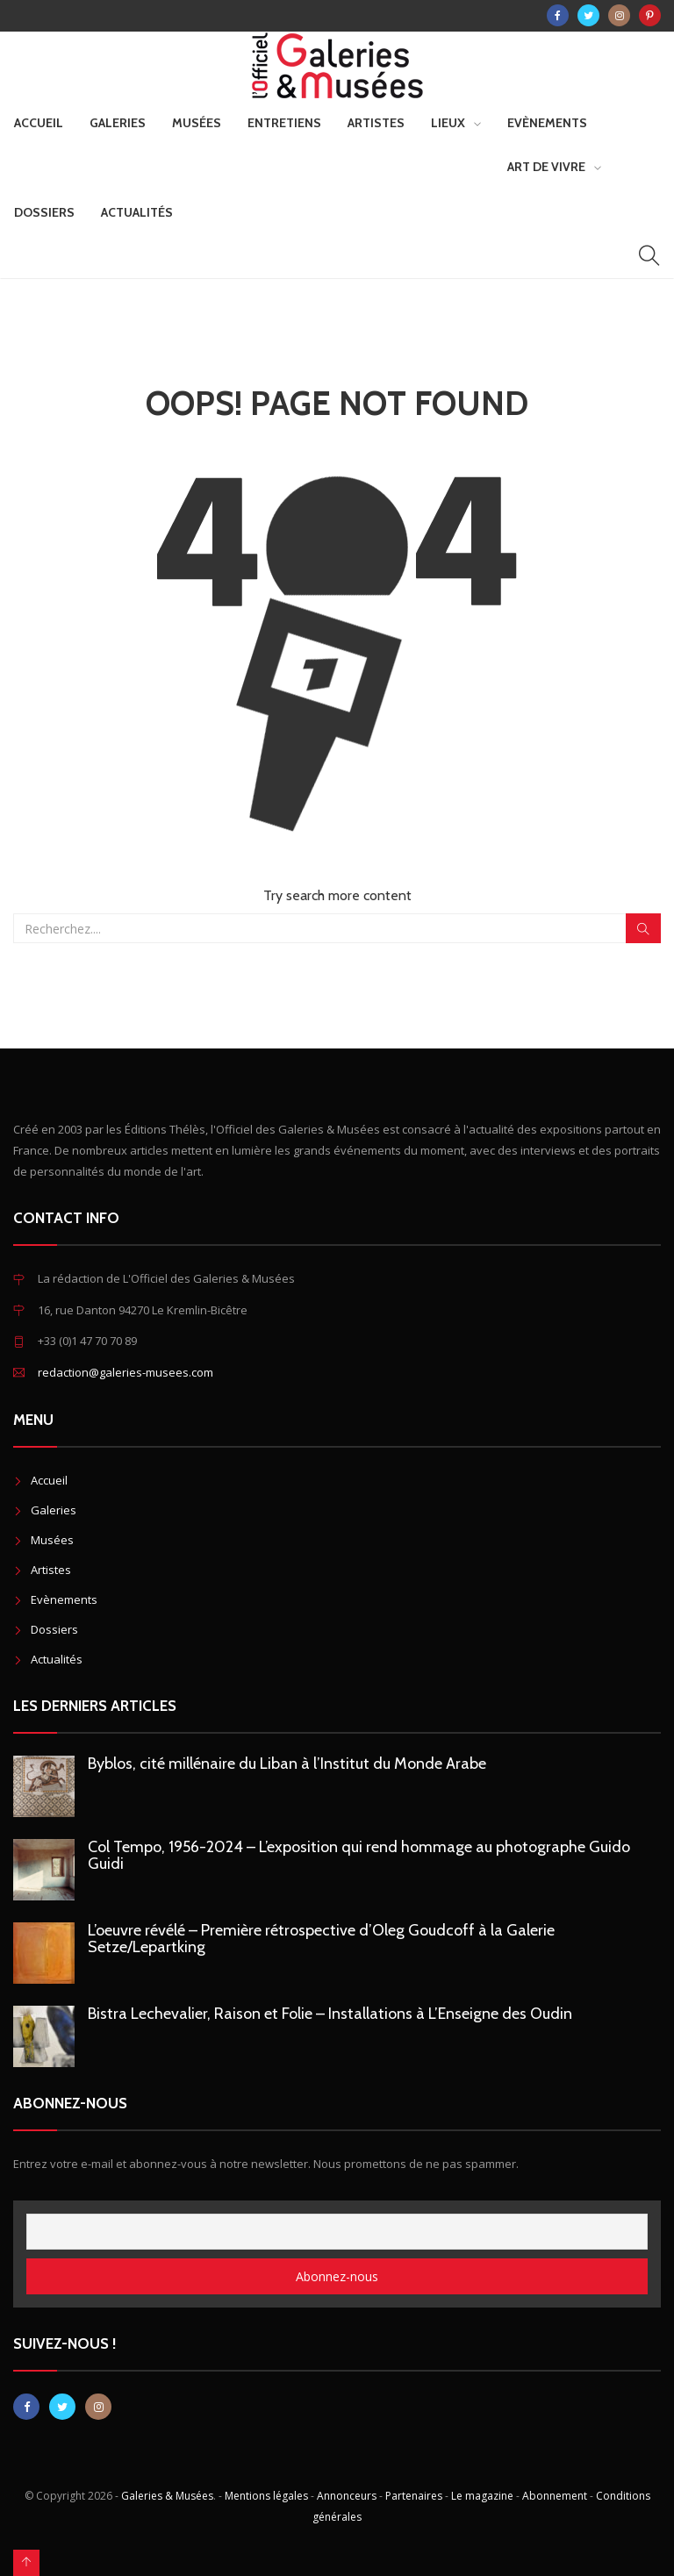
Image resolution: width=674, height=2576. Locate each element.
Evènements (547, 123)
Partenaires (413, 2495)
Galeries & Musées (167, 2495)
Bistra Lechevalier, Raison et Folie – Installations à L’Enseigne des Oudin (330, 2013)
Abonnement (554, 2495)
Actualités (137, 212)
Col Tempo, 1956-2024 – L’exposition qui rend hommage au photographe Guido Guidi (359, 1855)
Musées (196, 123)
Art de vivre (546, 167)
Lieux (448, 123)
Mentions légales (266, 2495)
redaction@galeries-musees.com (125, 1372)
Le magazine (482, 2495)
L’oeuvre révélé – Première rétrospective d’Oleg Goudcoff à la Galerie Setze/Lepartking (321, 1939)
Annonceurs (346, 2495)
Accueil (38, 123)
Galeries (118, 123)
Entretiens (284, 123)
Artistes (376, 123)
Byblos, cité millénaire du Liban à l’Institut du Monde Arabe (287, 1763)
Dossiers (44, 212)
